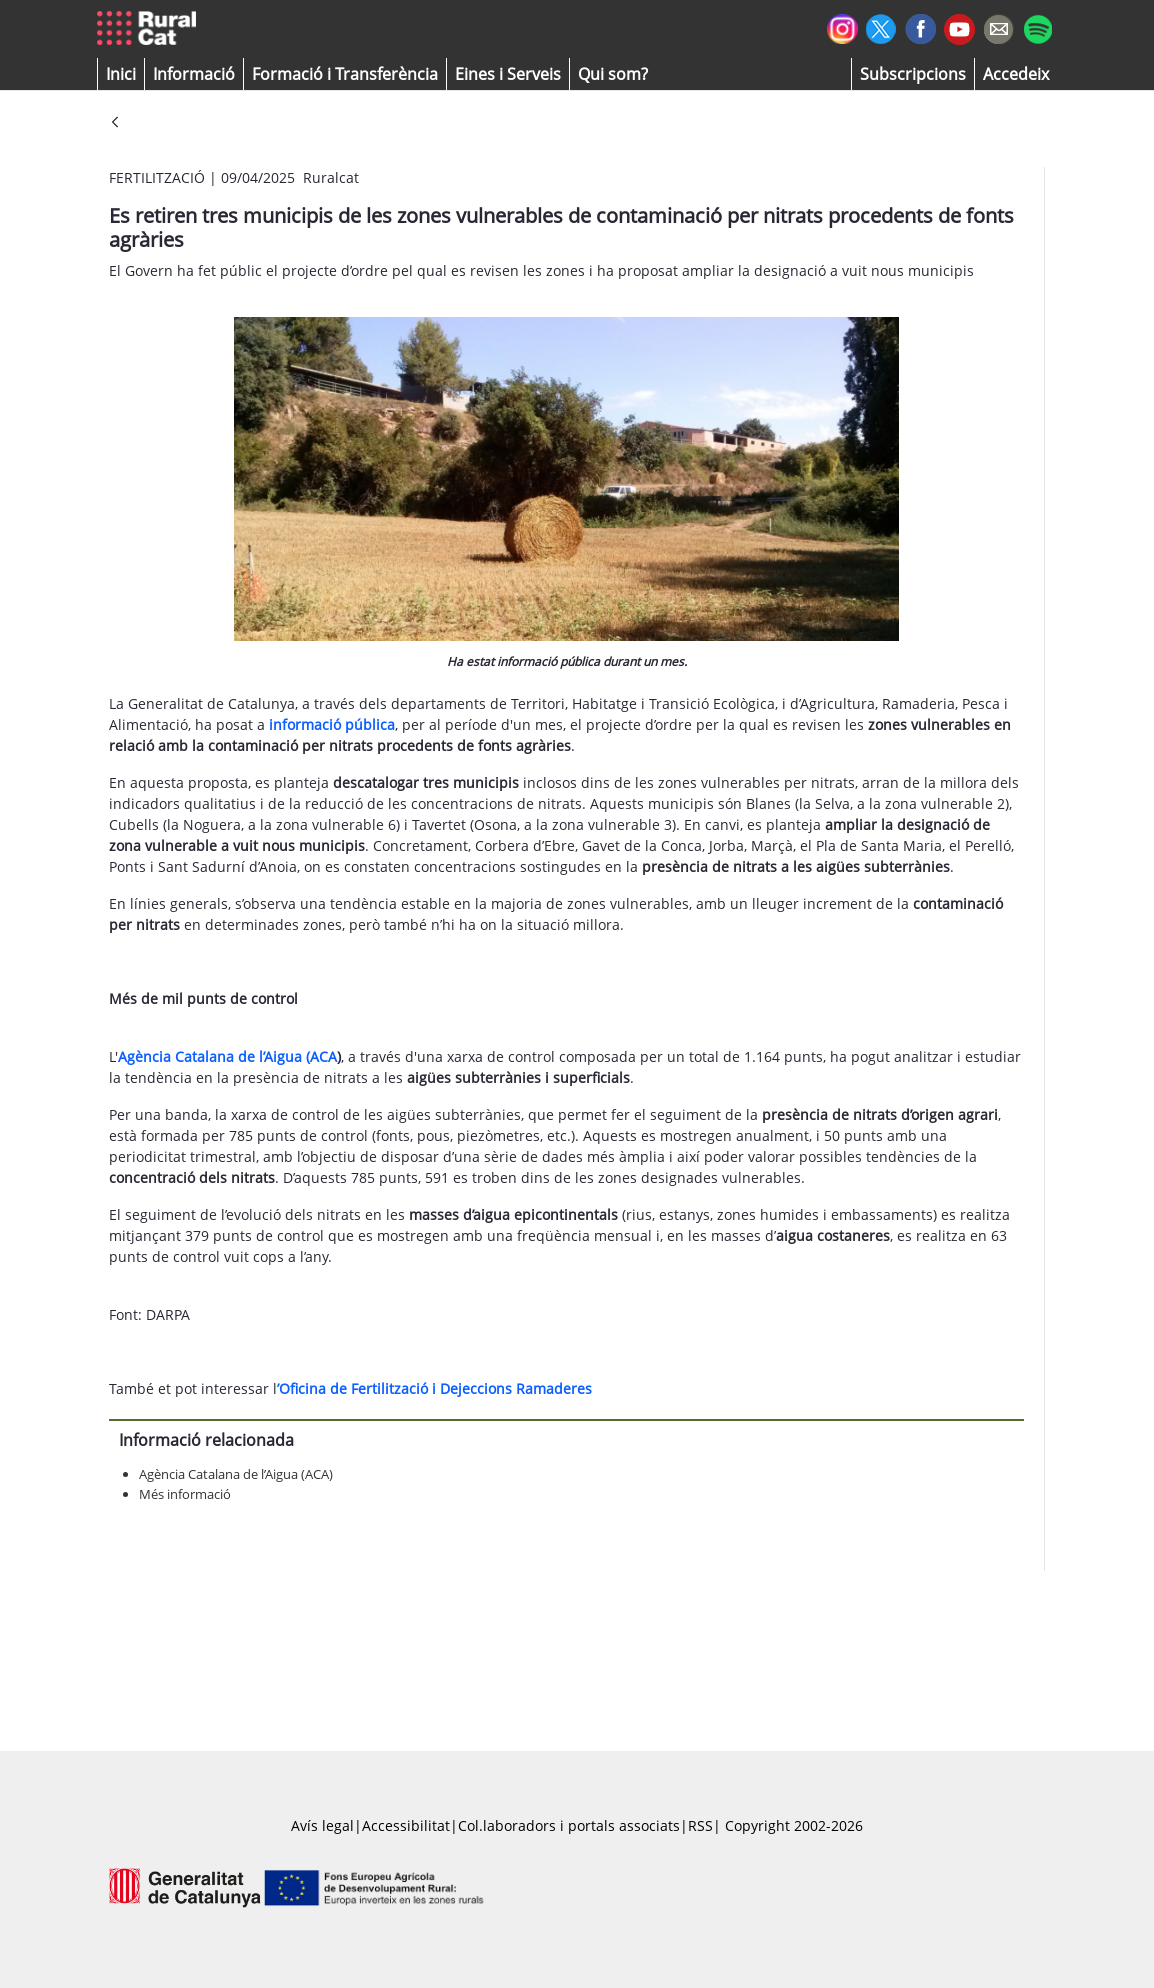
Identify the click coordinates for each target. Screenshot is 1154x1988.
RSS (700, 1825)
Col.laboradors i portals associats (569, 1825)
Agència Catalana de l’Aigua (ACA (227, 1056)
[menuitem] (345, 74)
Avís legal (322, 1825)
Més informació (185, 1494)
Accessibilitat (406, 1825)
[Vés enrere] (115, 123)
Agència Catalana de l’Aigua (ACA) (236, 1474)
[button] (121, 74)
